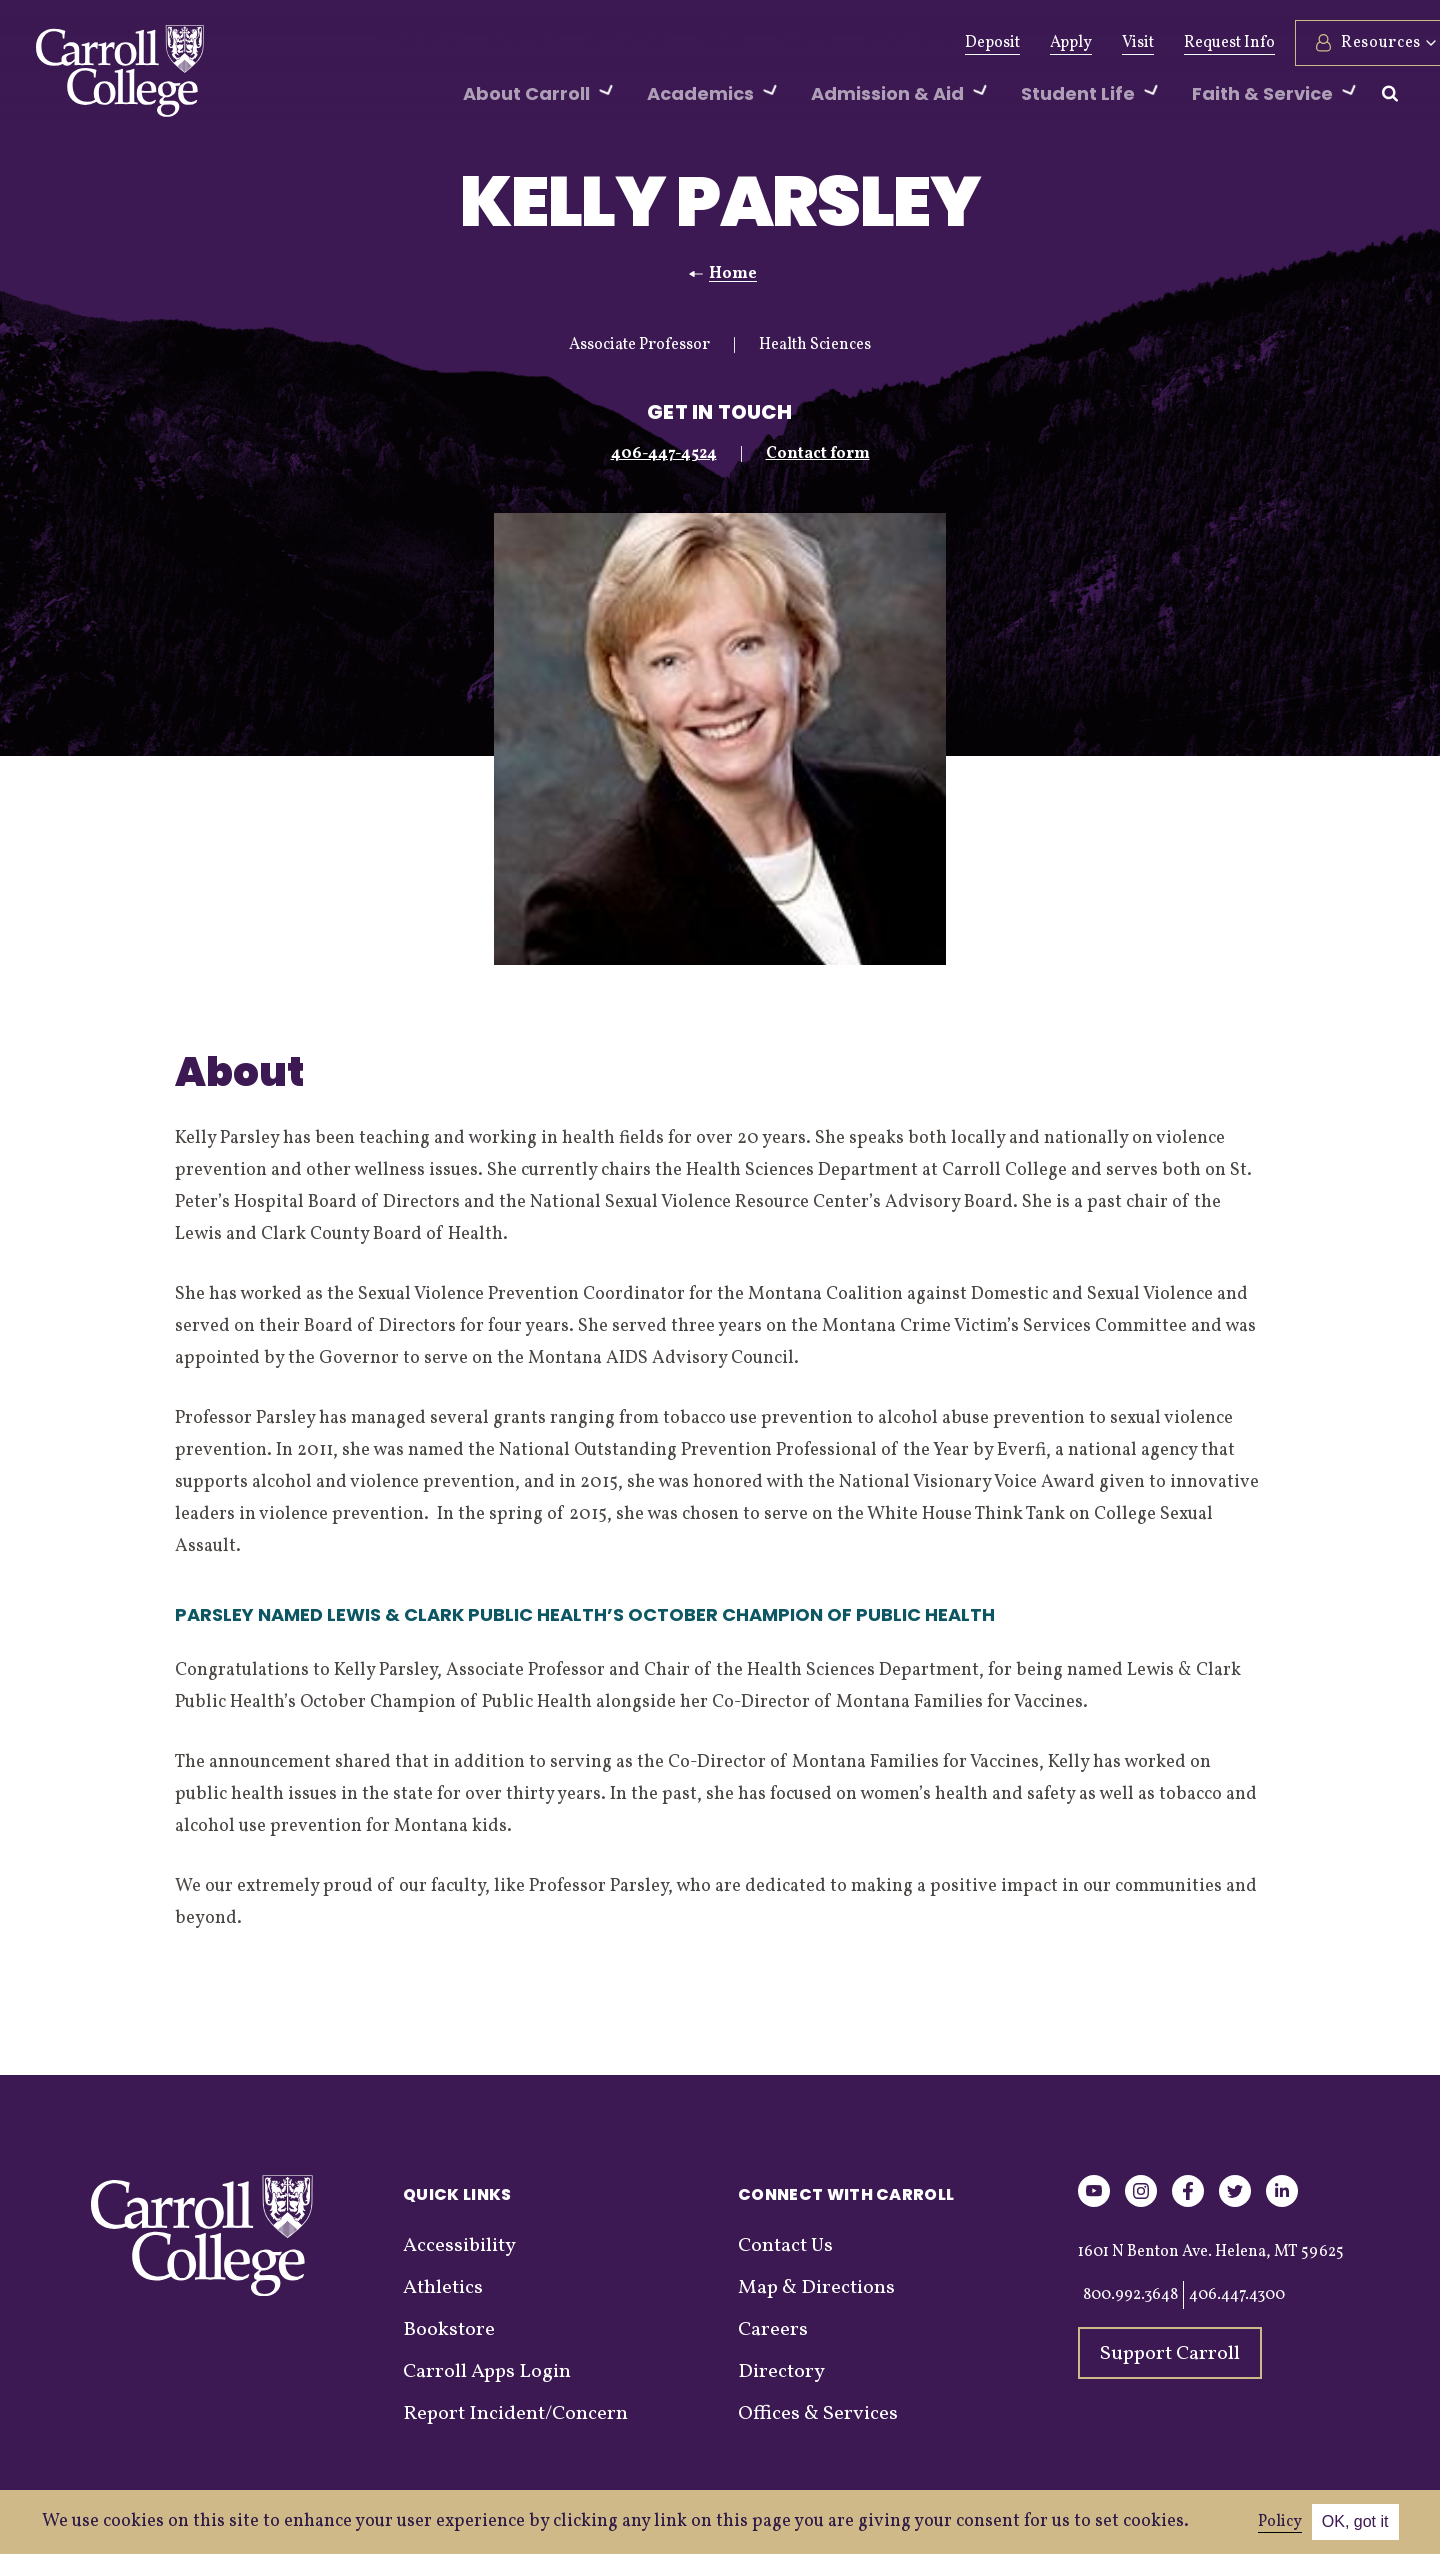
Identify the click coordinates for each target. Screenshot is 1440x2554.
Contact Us (785, 2246)
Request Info (1180, 43)
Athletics (591, 43)
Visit (1089, 43)
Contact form (818, 454)
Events (745, 43)
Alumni (503, 43)
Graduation (841, 43)
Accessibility (459, 2246)
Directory (781, 2372)
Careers (773, 2330)
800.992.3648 (1130, 2295)
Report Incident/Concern (515, 2414)
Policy (1280, 2522)
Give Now (411, 43)
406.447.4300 (1237, 2295)
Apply (1022, 43)
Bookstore (449, 2330)
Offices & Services (818, 2414)
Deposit (943, 43)
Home (733, 274)
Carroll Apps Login (487, 2372)
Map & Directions (816, 2288)
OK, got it (1355, 2521)
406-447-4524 (664, 454)
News (672, 43)
